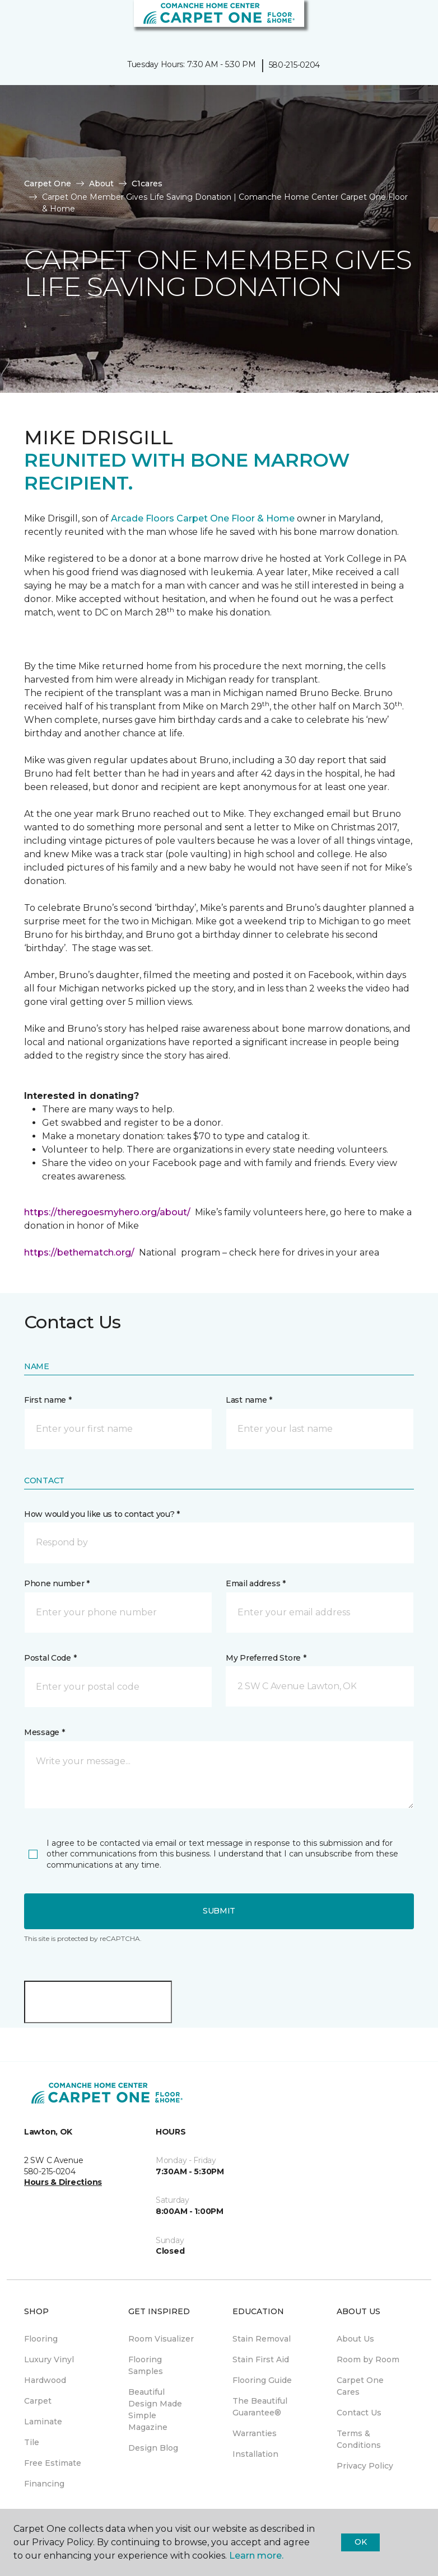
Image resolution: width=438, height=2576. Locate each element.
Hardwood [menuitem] (45, 2380)
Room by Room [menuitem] (368, 2359)
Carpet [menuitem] (38, 2401)
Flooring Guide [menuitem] (262, 2380)
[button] (395, 22)
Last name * (249, 1400)
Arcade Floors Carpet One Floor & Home (203, 518)
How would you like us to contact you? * (102, 1514)
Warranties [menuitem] (254, 2433)
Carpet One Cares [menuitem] (360, 2386)
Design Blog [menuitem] (153, 2448)
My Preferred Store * (266, 1658)
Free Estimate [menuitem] (52, 2463)
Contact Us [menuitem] (359, 2413)
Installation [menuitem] (255, 2454)
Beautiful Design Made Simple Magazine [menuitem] (155, 2409)
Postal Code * (50, 1658)
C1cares (147, 183)
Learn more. (256, 2555)
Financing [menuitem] (44, 2484)
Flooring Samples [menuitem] (145, 2365)
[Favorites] (409, 22)
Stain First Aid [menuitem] (260, 2359)
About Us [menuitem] (355, 2339)
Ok (360, 2542)
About (101, 183)
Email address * (256, 1583)
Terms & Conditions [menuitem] (359, 2439)
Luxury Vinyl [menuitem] (49, 2359)
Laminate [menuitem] (43, 2422)
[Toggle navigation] (16, 22)
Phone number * (57, 1583)
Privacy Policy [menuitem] (365, 2466)
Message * (44, 1732)
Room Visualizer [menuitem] (161, 2339)
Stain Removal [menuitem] (261, 2339)
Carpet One (47, 183)
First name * (48, 1400)
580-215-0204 (294, 65)
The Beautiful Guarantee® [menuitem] (259, 2407)
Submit (219, 1911)
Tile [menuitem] (31, 2442)
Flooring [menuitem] (41, 2339)
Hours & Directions (63, 2182)
